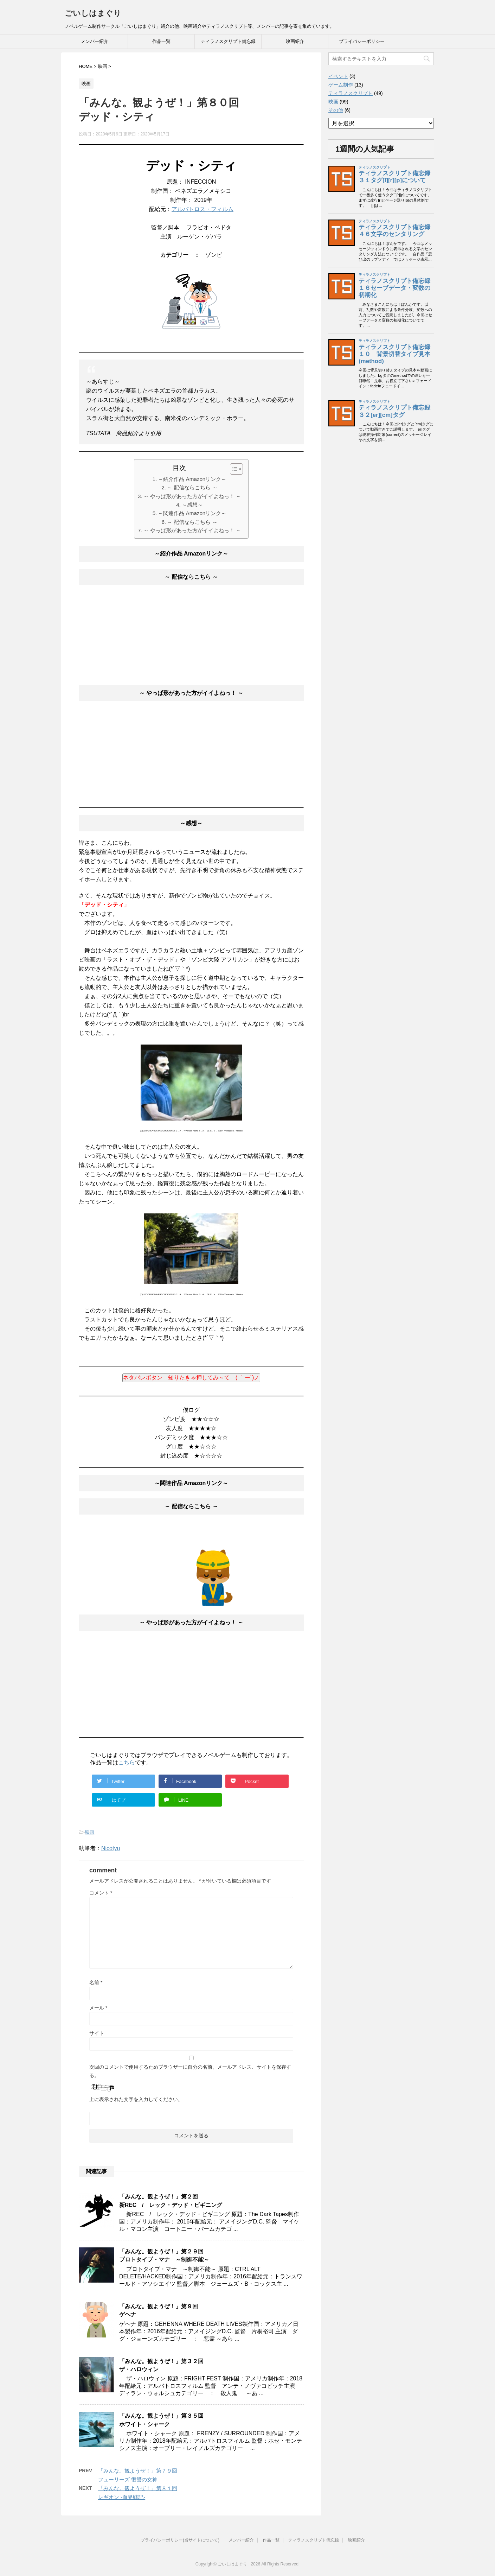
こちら (126, 1762)
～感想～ (192, 505)
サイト (96, 2033)
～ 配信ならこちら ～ (192, 487)
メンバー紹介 (94, 41)
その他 (335, 110)
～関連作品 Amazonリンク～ (192, 513)
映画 (89, 1832)
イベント (338, 76)
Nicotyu (110, 1848)
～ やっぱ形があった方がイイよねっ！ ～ (192, 496)
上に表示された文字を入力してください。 (136, 2099)
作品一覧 (161, 41)
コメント (100, 1893)
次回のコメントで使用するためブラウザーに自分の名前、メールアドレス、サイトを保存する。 (190, 2071)
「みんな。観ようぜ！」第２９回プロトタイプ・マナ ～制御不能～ (164, 2255)
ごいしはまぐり (93, 13)
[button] (233, 469)
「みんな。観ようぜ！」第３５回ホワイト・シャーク (161, 2420)
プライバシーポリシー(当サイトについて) (180, 2540)
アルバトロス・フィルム (202, 209)
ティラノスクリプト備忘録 (228, 41)
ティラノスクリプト (350, 93)
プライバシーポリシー (362, 41)
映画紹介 (295, 41)
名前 (95, 1982)
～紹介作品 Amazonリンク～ (192, 479)
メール (98, 2008)
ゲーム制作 (340, 85)
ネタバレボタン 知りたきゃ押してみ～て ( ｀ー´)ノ (191, 1378)
